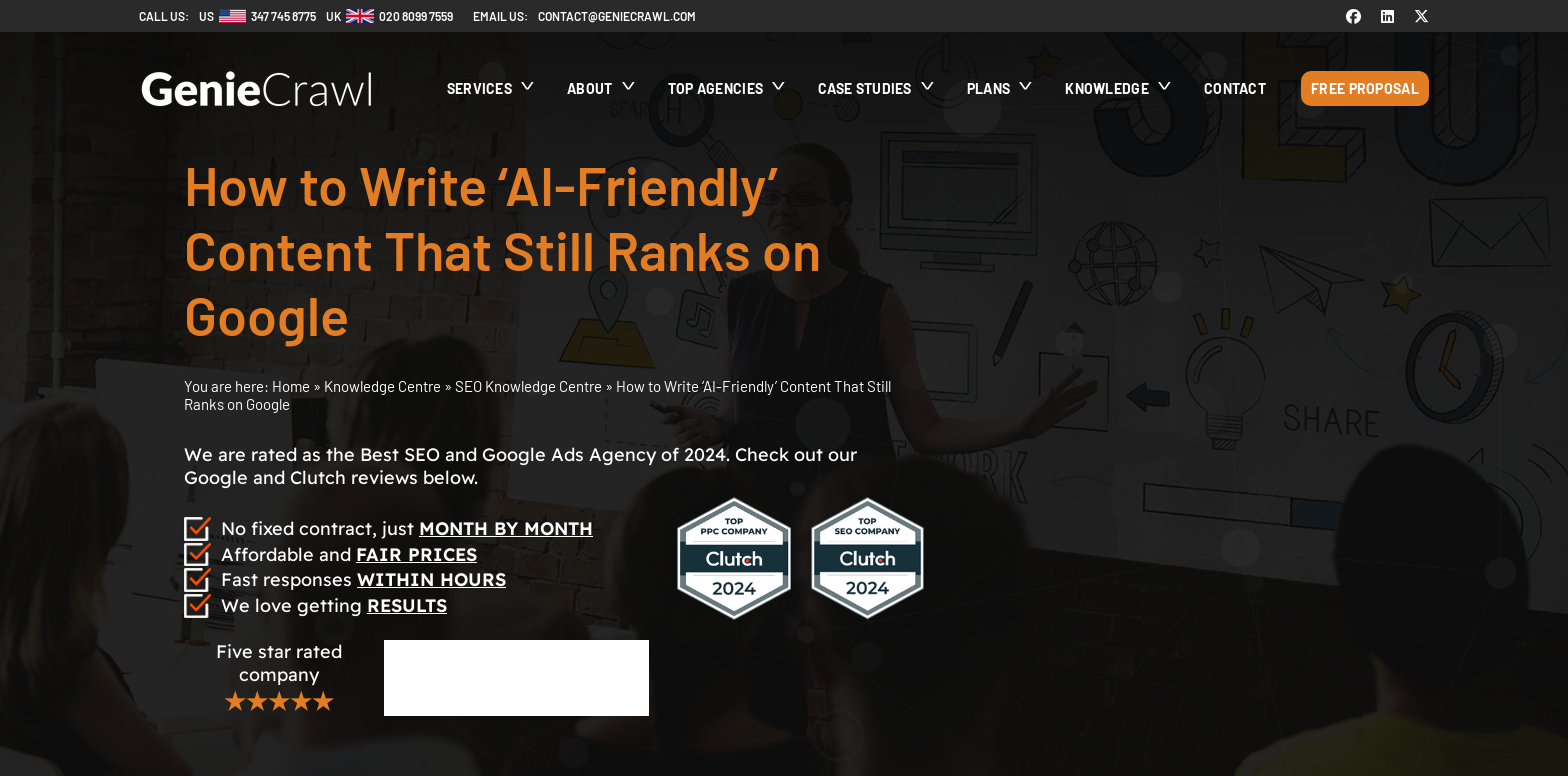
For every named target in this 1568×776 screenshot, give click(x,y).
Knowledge (1107, 88)
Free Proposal (1365, 88)
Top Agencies (716, 88)
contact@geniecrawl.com (617, 16)
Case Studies (865, 88)
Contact (1235, 88)
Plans (989, 88)
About (590, 88)
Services (479, 88)
